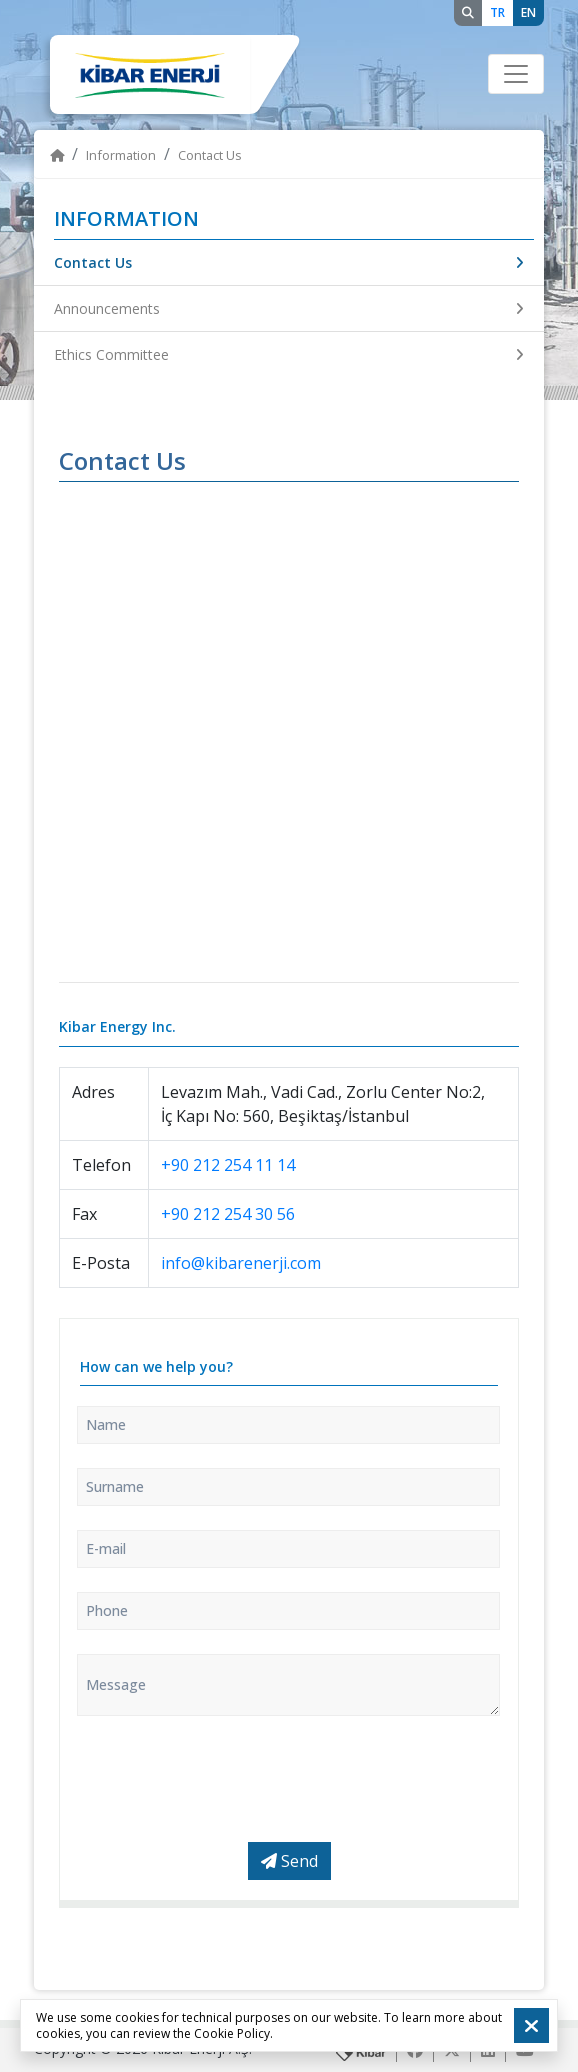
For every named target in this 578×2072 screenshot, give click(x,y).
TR (497, 12)
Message (116, 1684)
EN (528, 12)
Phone (107, 1610)
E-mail (106, 1548)
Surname (115, 1486)
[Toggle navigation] (516, 74)
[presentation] (229, 1779)
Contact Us (289, 262)
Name (106, 1424)
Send (289, 1861)
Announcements (289, 308)
